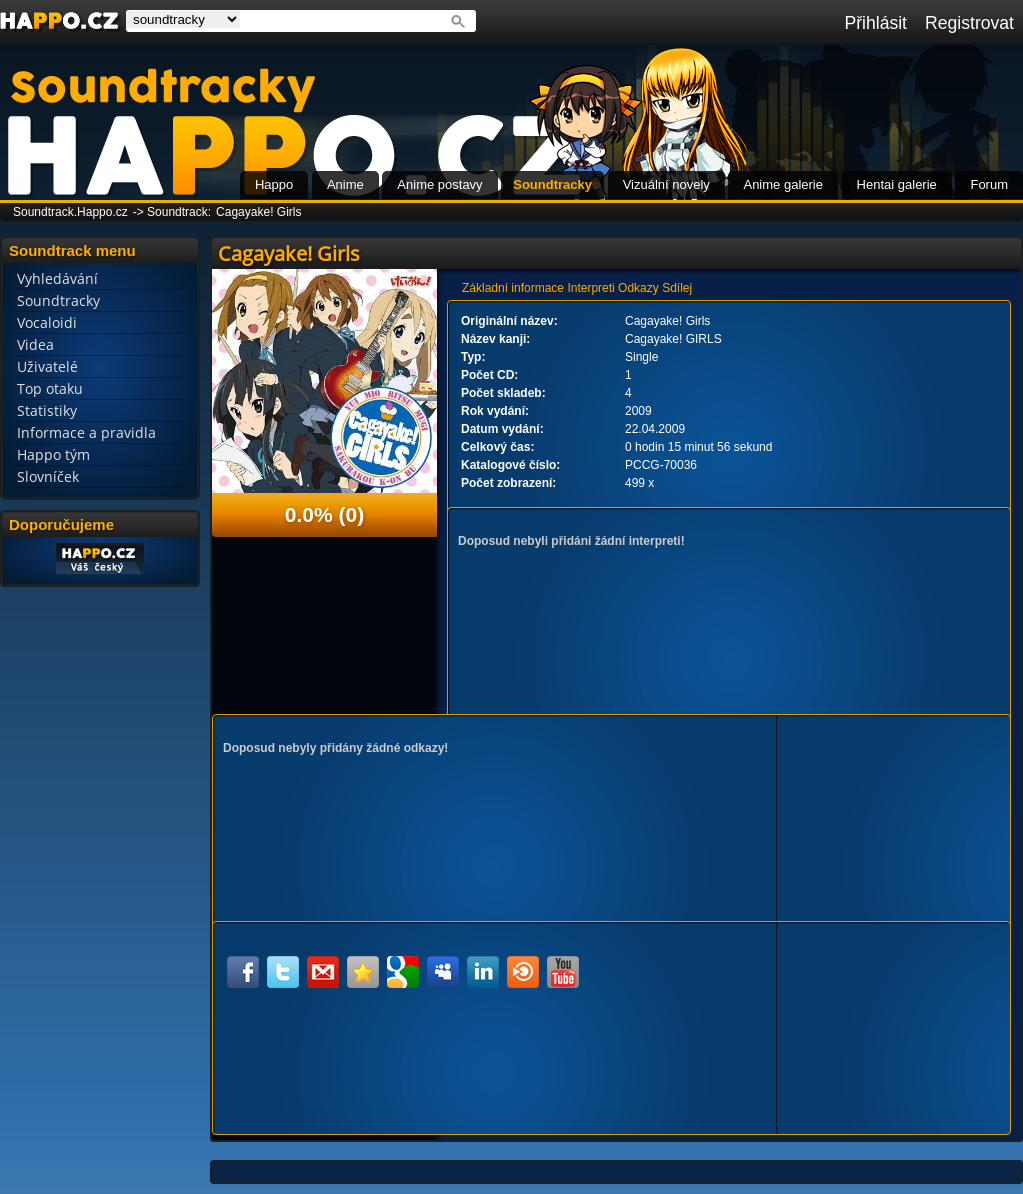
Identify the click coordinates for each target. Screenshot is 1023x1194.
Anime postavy (439, 184)
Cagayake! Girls (258, 212)
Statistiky (47, 410)
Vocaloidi (47, 322)
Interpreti (590, 288)
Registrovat (969, 23)
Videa (35, 344)
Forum (989, 184)
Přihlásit (875, 23)
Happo (274, 184)
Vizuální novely (666, 184)
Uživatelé (47, 366)
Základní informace (513, 288)
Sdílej (677, 288)
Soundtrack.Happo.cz (70, 212)
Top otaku (50, 388)
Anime (345, 184)
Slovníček (48, 476)
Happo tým (53, 454)
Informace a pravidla (86, 432)
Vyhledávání (57, 278)
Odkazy (638, 288)
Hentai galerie (897, 184)
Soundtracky (552, 184)
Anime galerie (783, 184)
